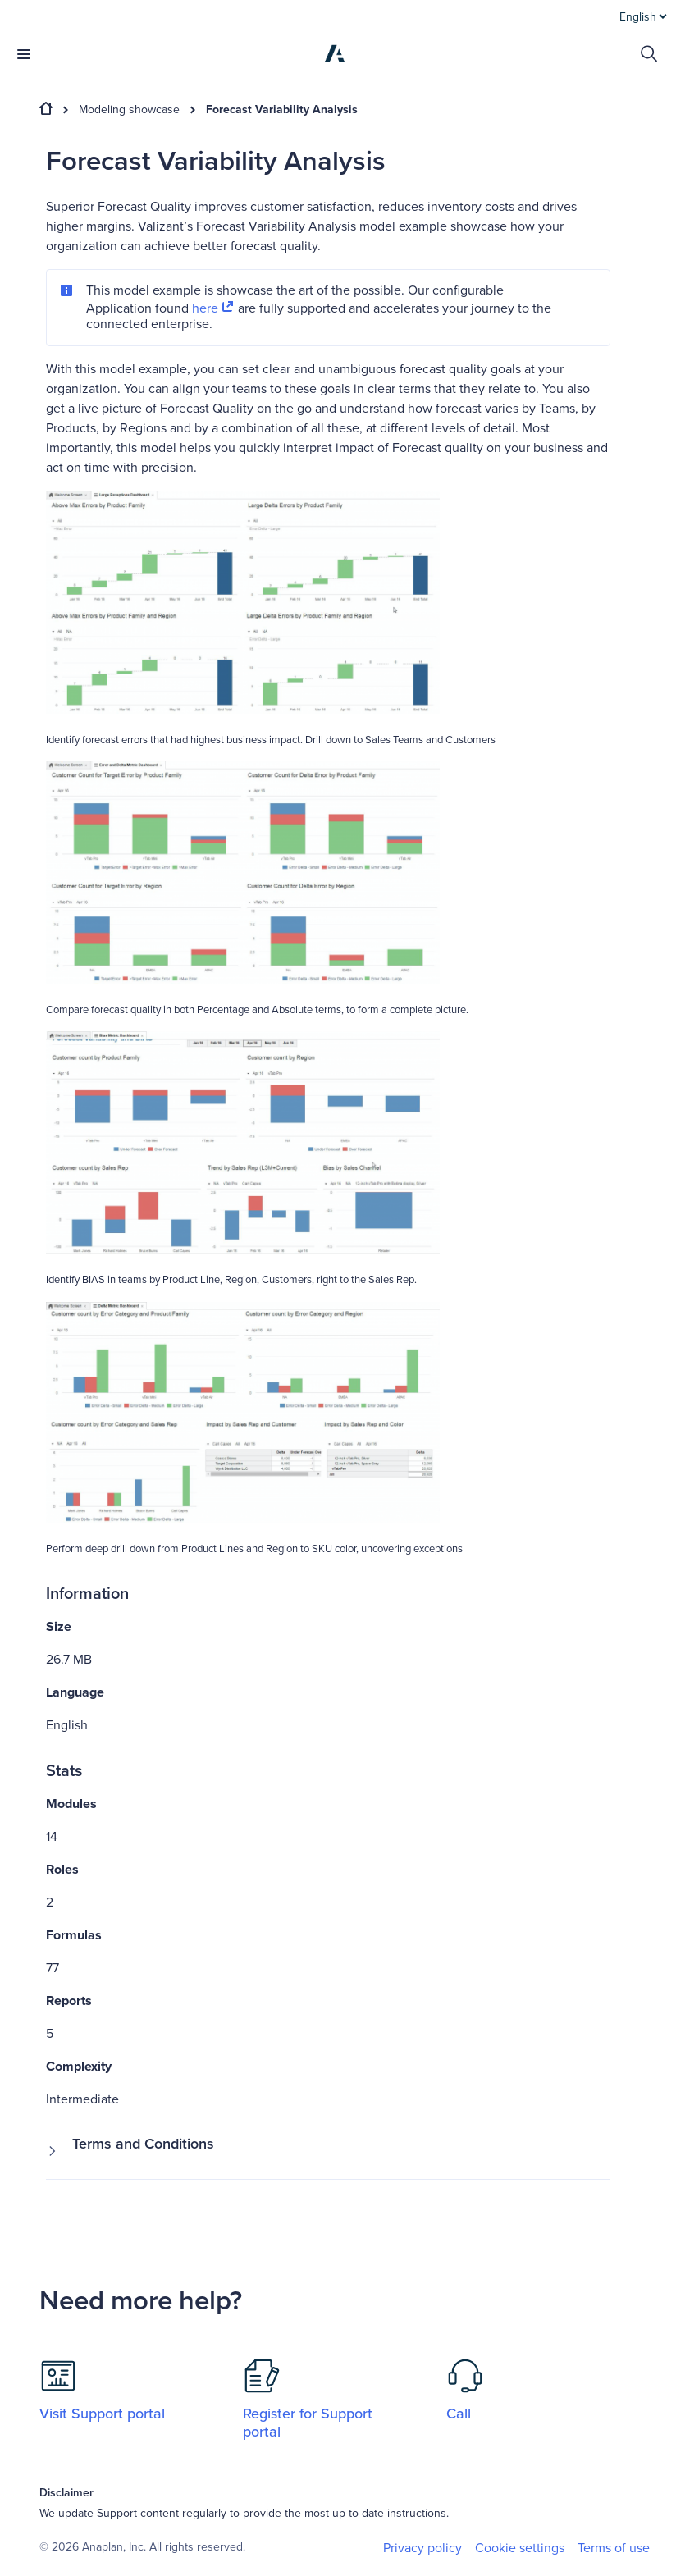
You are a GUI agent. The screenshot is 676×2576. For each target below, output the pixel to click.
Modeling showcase (129, 109)
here (213, 308)
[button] (328, 2151)
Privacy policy (422, 2548)
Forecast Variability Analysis (282, 109)
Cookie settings (519, 2548)
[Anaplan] (335, 53)
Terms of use (614, 2548)
